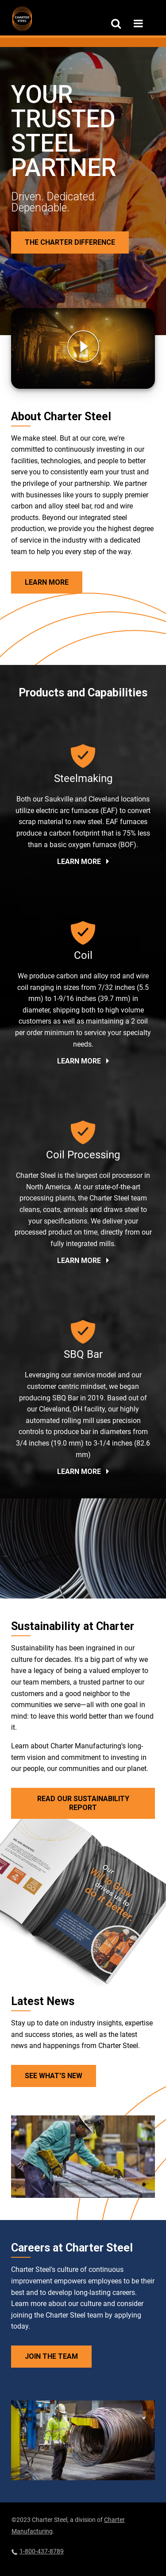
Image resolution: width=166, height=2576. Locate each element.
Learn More (47, 582)
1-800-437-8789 (38, 2551)
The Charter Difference (70, 242)
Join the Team (51, 2356)
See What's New (53, 2076)
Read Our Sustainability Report (83, 1803)
